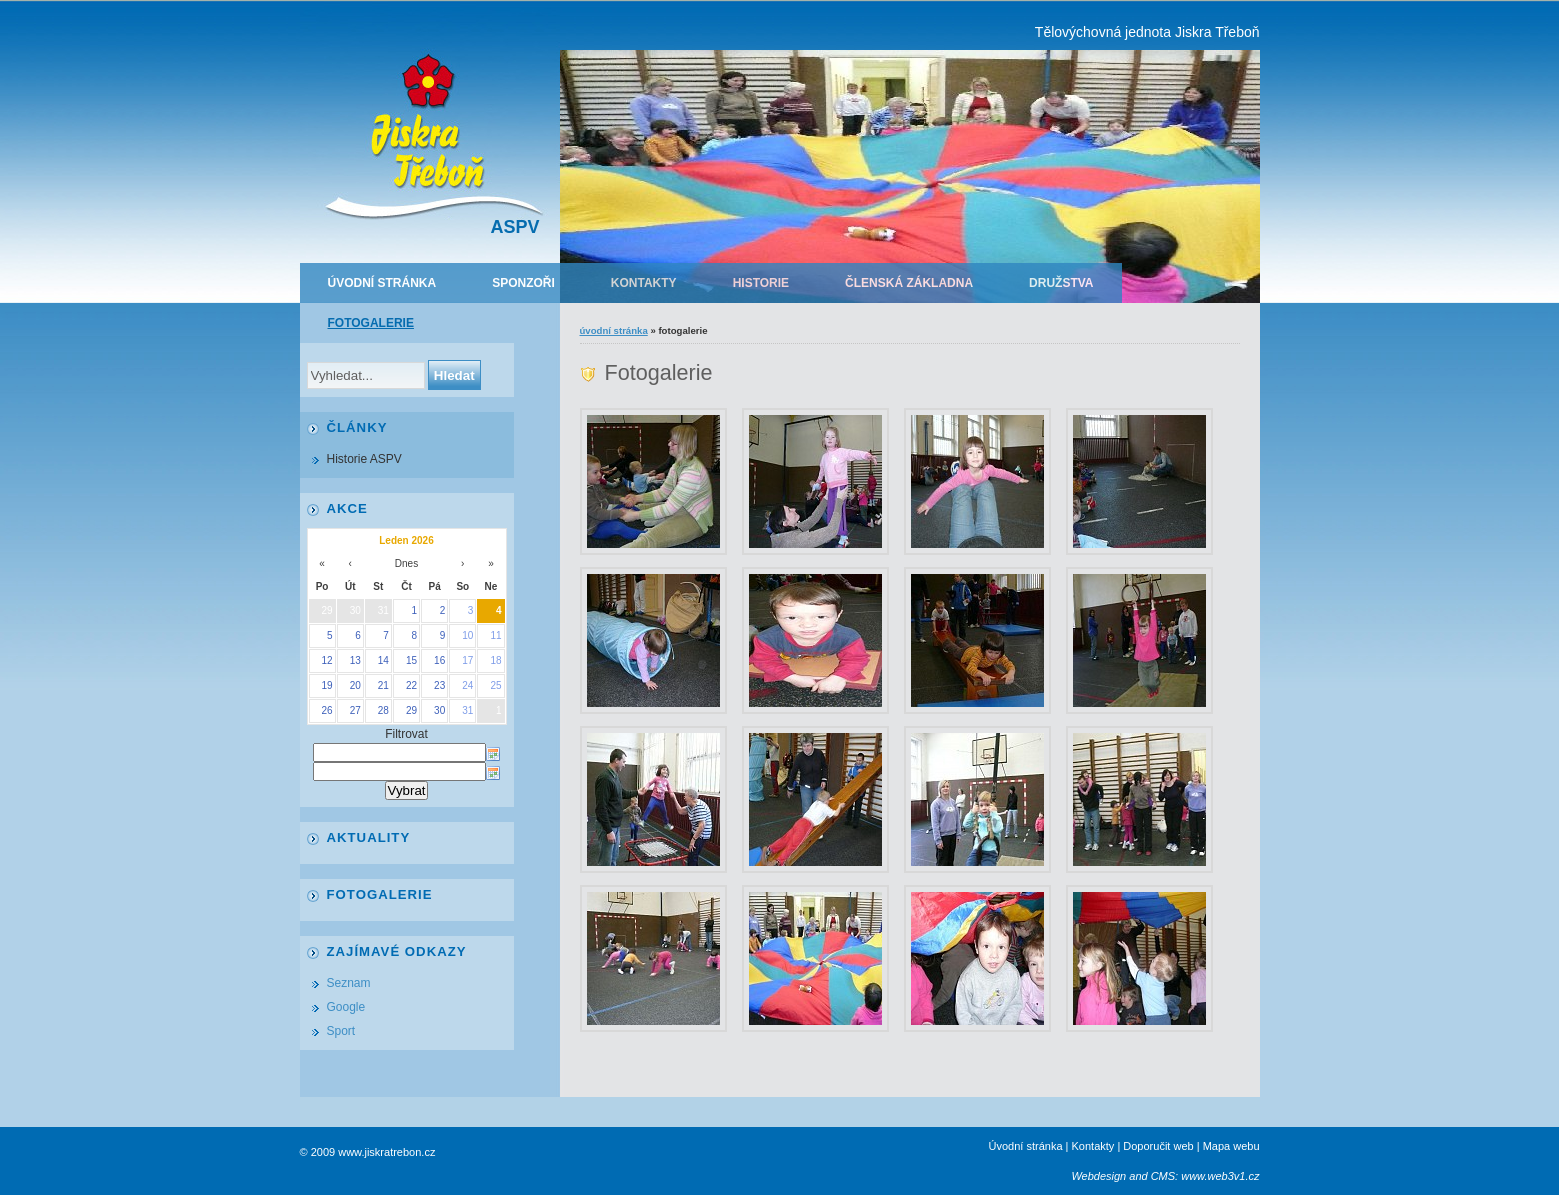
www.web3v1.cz (1220, 1176)
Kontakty (644, 283)
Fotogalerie (371, 323)
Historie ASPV (364, 459)
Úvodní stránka (382, 283)
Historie (761, 283)
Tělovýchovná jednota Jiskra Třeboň (1147, 32)
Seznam (349, 983)
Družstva (1061, 283)
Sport (341, 1031)
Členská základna (909, 283)
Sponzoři (523, 283)
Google (346, 1007)
